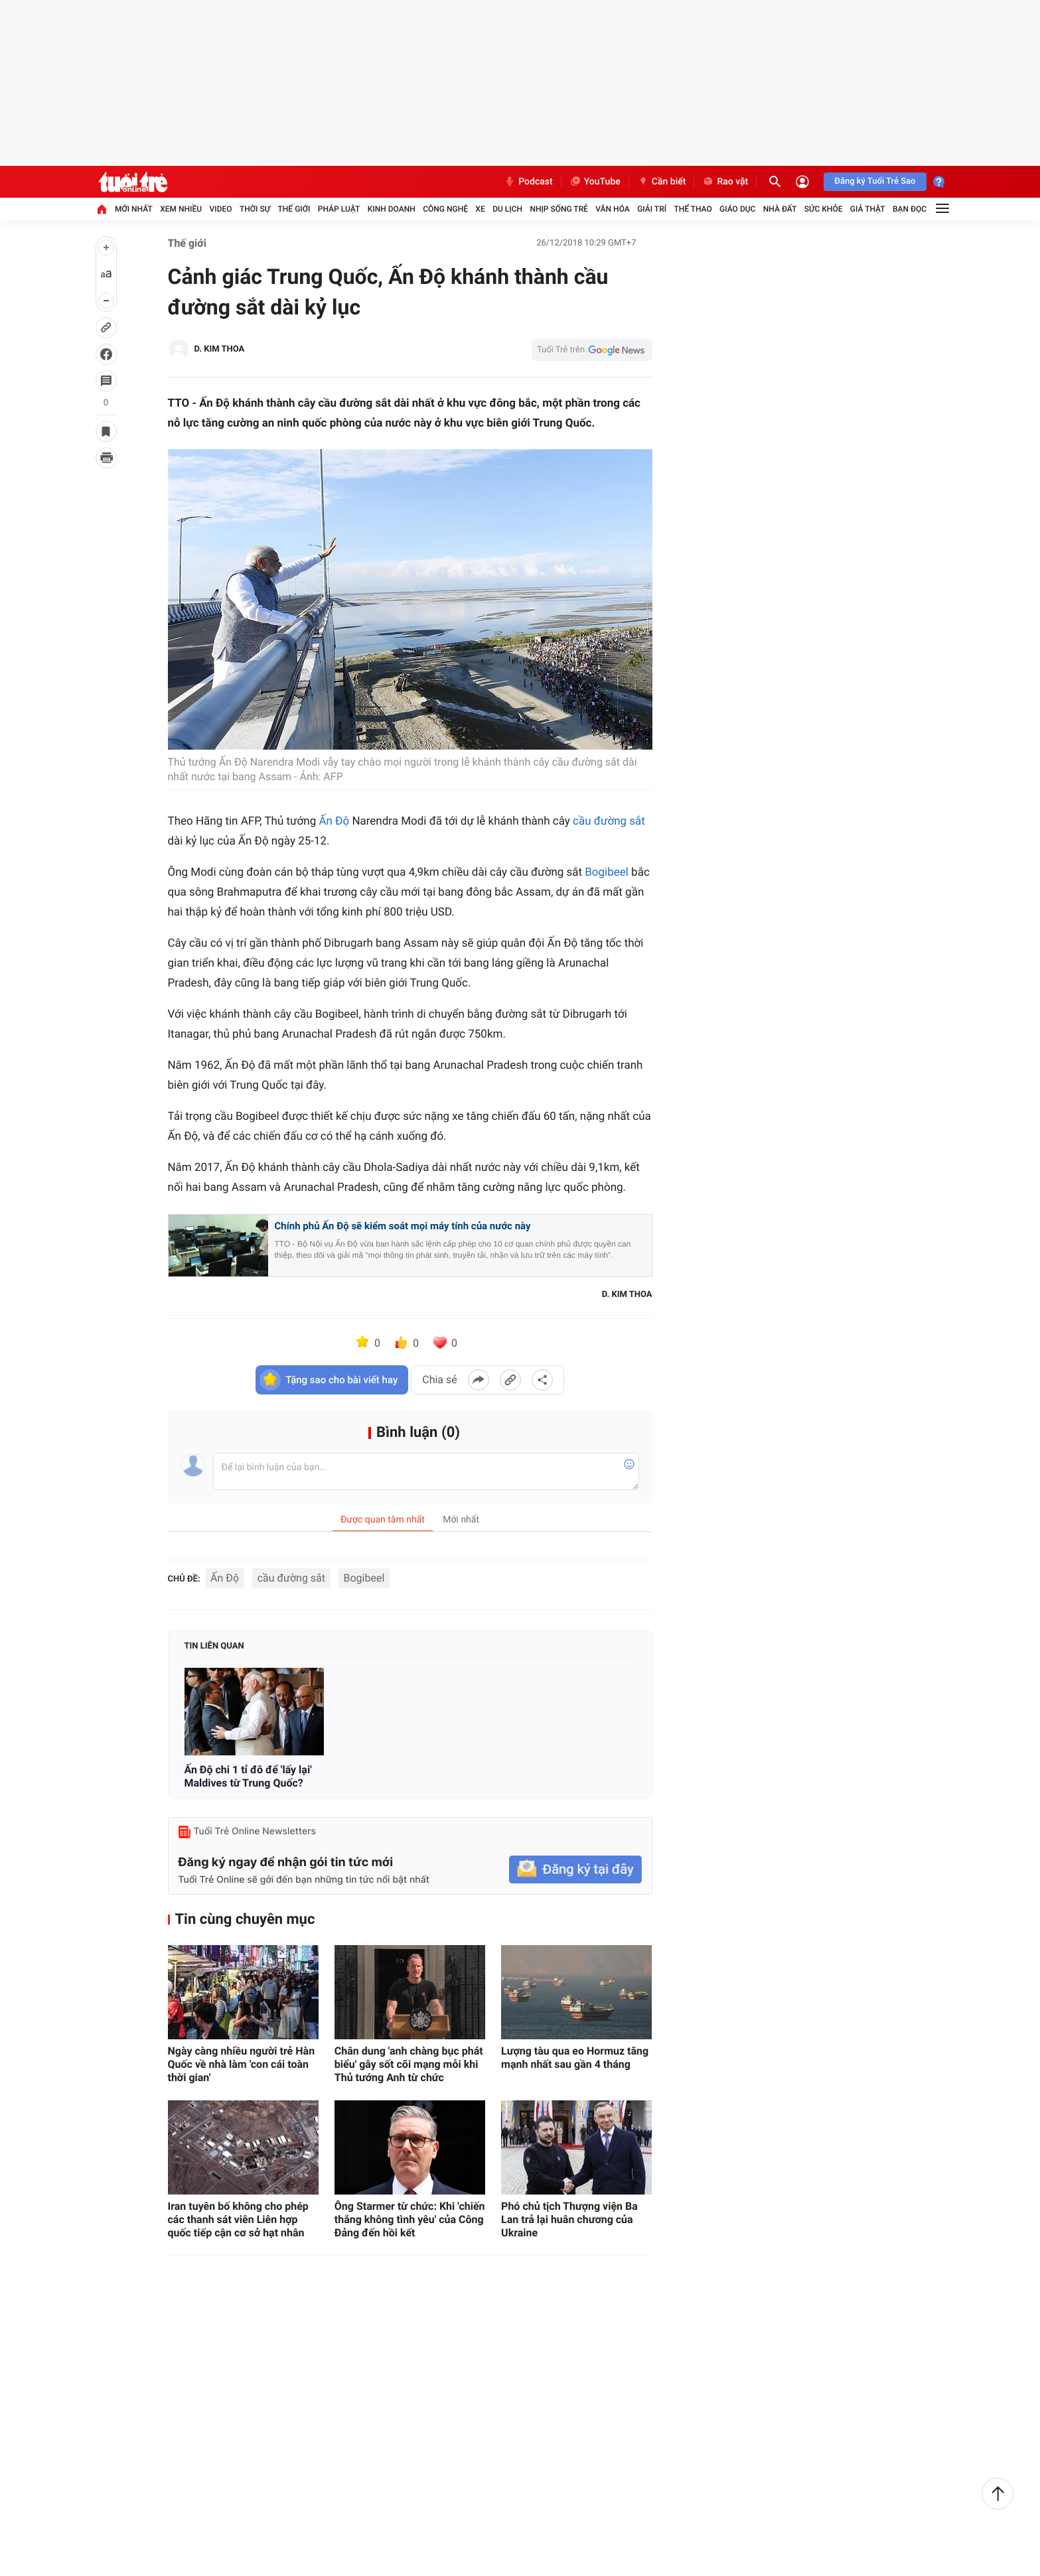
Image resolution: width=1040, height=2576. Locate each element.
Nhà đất (780, 209)
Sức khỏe (823, 209)
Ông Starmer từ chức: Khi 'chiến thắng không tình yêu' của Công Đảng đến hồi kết (409, 2219)
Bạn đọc (910, 209)
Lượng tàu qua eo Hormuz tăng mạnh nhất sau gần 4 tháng (574, 2057)
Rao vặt (725, 181)
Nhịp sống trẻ (559, 209)
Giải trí (651, 209)
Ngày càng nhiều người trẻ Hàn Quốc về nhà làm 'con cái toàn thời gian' (241, 2064)
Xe (479, 209)
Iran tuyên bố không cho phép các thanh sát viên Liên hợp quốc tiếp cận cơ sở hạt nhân (238, 2219)
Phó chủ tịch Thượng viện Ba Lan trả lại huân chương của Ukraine (569, 2219)
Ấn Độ (334, 821)
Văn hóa (612, 209)
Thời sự (255, 209)
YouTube (595, 181)
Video (221, 209)
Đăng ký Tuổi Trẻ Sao (874, 181)
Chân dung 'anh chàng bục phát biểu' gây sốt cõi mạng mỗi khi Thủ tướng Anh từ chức (408, 2064)
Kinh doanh (391, 209)
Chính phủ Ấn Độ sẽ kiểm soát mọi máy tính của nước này (403, 1226)
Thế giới (294, 209)
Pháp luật (339, 209)
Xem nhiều (181, 209)
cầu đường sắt (609, 821)
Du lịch (507, 209)
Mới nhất (134, 209)
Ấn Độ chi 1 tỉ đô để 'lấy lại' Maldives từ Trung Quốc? (248, 1776)
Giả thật (867, 209)
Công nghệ (445, 209)
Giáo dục (737, 209)
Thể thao (692, 209)
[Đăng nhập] (802, 182)
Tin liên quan (214, 1646)
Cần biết (661, 181)
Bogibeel (607, 872)
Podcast (528, 181)
